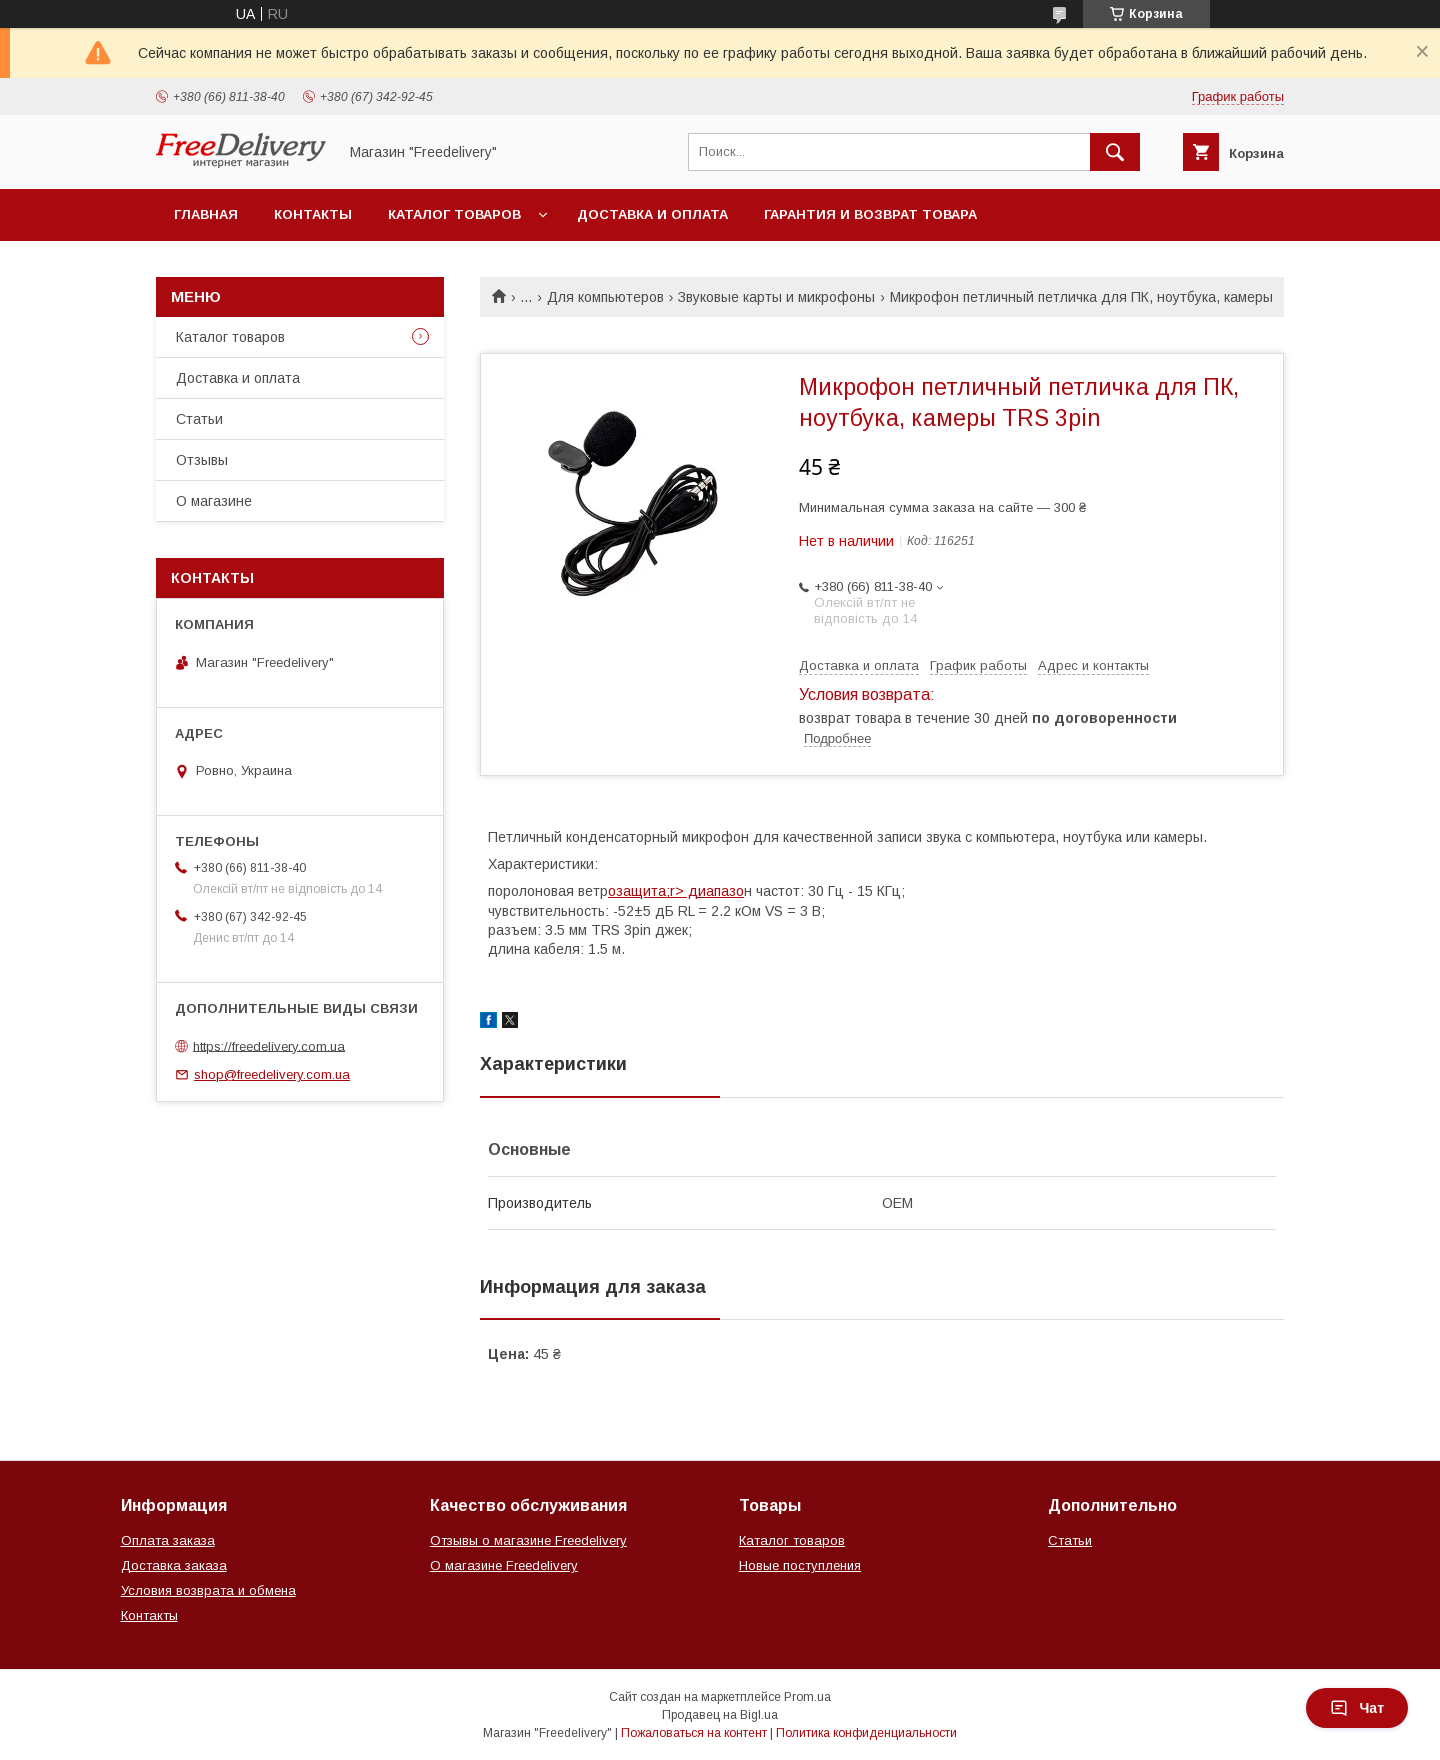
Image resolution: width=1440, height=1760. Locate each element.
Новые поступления (800, 1565)
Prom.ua (807, 1697)
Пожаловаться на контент (694, 1733)
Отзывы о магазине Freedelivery (528, 1540)
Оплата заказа (168, 1540)
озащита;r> (646, 891)
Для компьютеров (605, 297)
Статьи (199, 419)
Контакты (313, 214)
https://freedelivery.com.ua (269, 1045)
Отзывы (202, 460)
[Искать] (1115, 152)
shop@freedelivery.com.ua (272, 1074)
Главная (206, 214)
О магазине (214, 501)
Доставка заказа (174, 1565)
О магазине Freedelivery (504, 1565)
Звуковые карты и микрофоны (776, 297)
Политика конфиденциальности (866, 1733)
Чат (1357, 1708)
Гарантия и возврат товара (870, 214)
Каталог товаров (454, 214)
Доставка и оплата (652, 214)
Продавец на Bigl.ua (720, 1715)
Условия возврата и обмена (208, 1590)
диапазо (714, 891)
